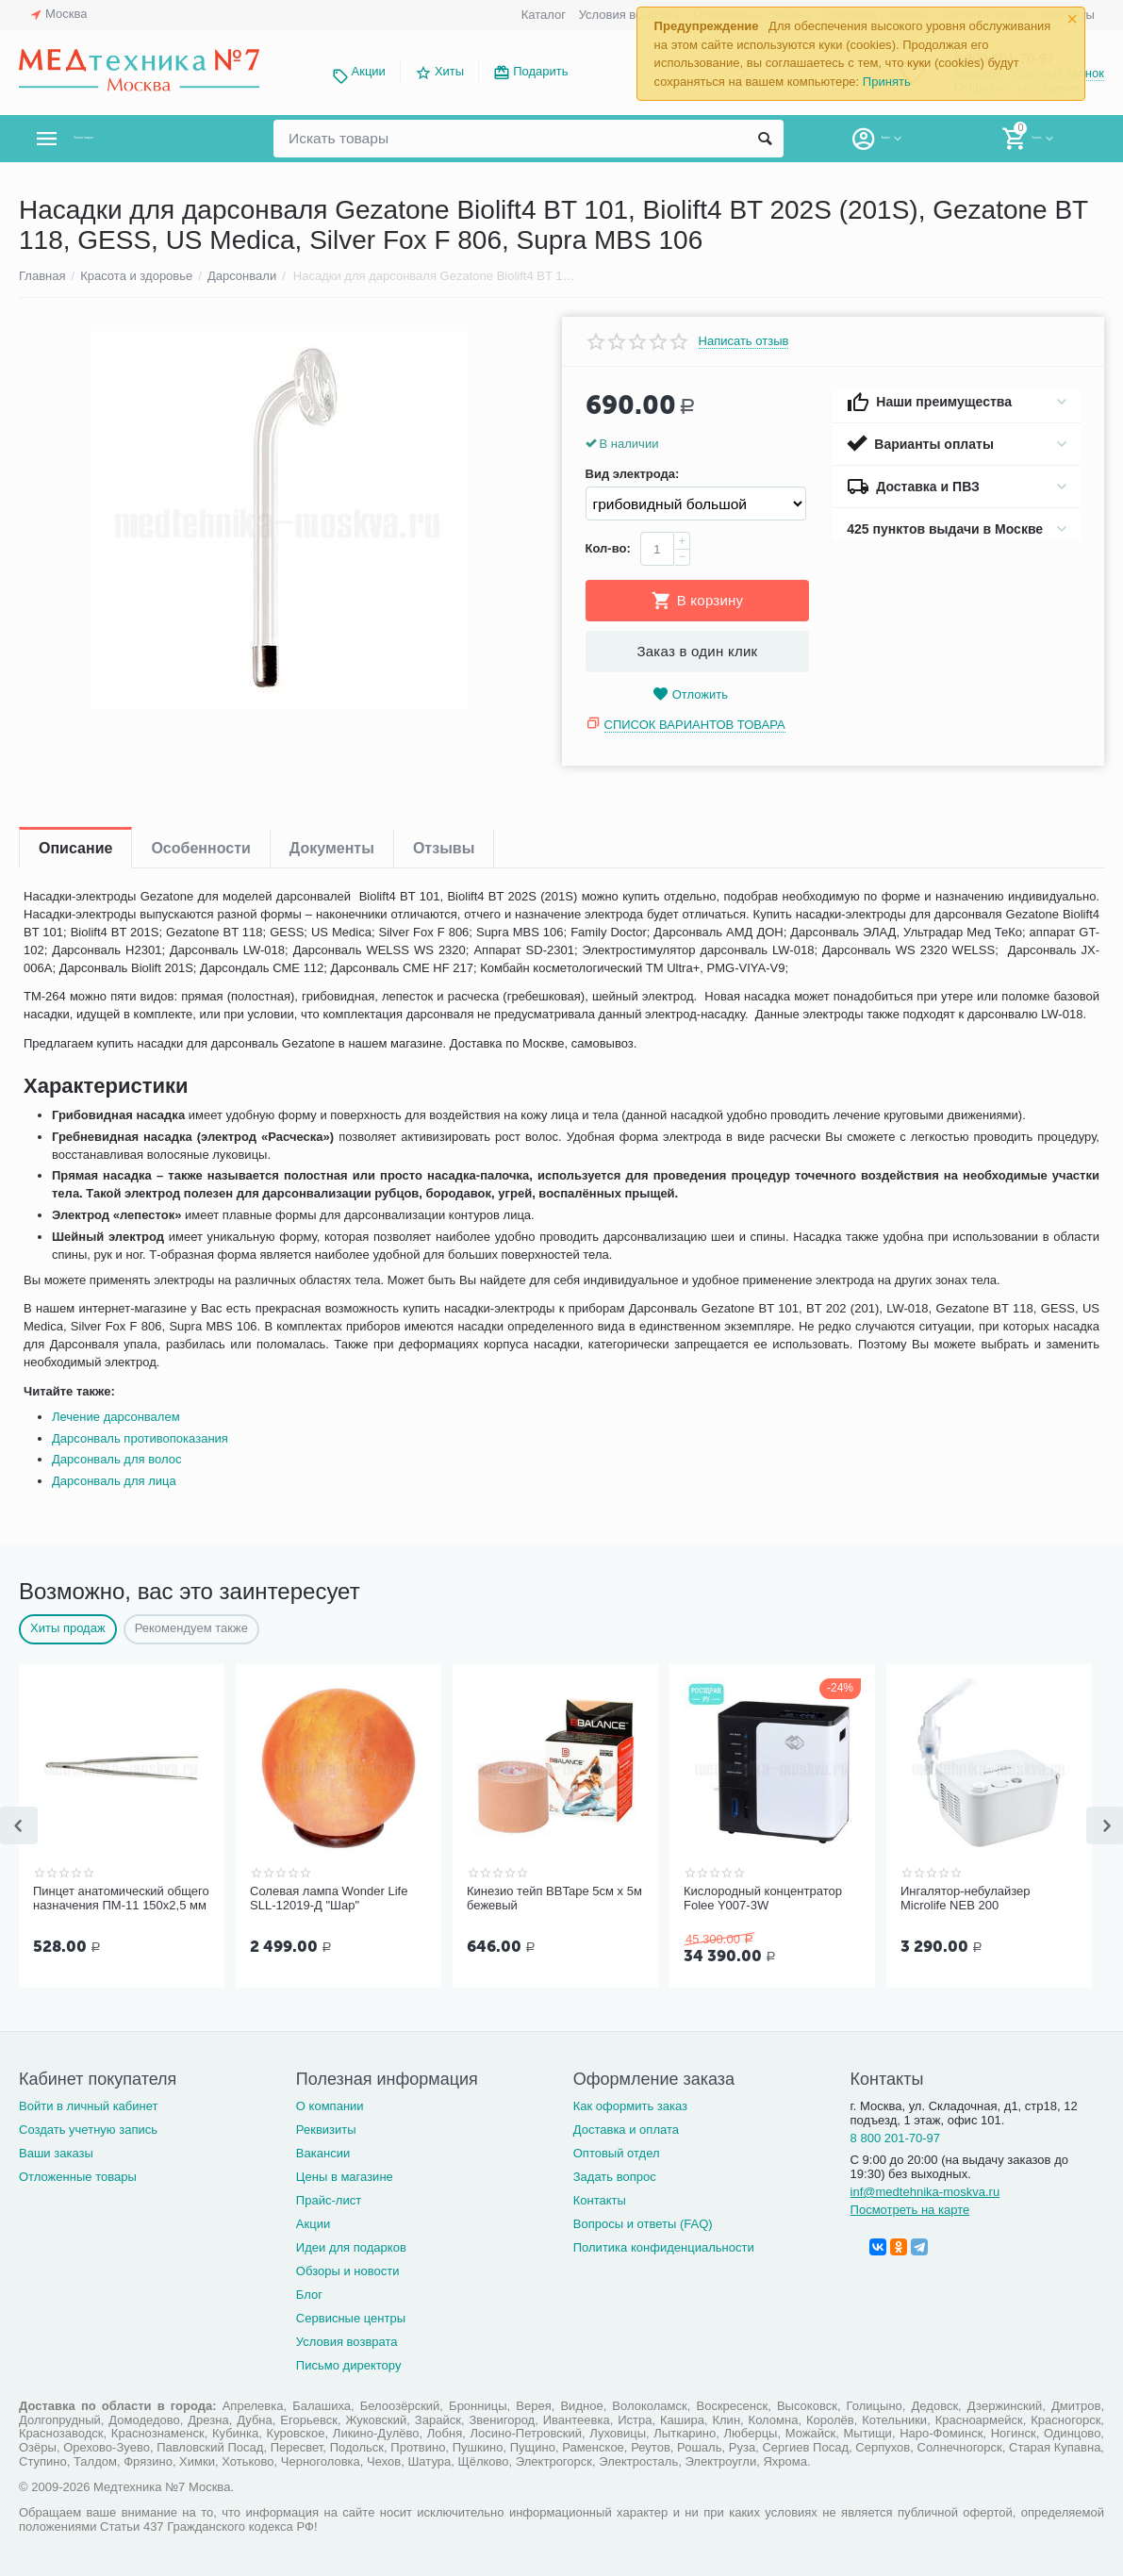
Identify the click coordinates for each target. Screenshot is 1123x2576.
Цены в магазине (344, 2175)
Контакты (599, 2198)
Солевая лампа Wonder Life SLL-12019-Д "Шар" (328, 1898)
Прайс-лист (328, 2198)
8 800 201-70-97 (896, 2136)
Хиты (449, 71)
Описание (75, 848)
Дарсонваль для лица (114, 1481)
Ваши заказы (56, 2151)
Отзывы (443, 848)
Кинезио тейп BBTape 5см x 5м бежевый (554, 1898)
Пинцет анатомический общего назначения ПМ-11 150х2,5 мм (121, 1898)
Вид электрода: (633, 474)
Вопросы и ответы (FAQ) (643, 2222)
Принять (887, 81)
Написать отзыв (744, 341)
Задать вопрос (614, 2175)
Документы (331, 848)
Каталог (543, 15)
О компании (330, 2104)
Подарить (540, 71)
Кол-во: (608, 548)
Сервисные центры (350, 2316)
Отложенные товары (78, 2175)
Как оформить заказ (630, 2104)
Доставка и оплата (626, 2128)
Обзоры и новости (348, 2269)
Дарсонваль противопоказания (140, 1438)
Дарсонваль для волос (116, 1459)
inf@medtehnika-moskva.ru (925, 2190)
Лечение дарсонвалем (116, 1417)
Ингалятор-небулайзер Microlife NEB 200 (965, 1898)
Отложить (690, 694)
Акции (369, 71)
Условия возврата (630, 15)
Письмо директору (349, 2363)
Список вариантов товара (694, 725)
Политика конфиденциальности (663, 2245)
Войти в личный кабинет (88, 2104)
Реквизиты (326, 2128)
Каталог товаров (130, 138)
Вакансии (323, 2151)
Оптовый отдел (616, 2151)
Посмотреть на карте (910, 2208)
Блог (309, 2293)
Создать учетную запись (88, 2128)
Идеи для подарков (351, 2245)
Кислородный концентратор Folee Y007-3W (763, 1898)
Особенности (200, 848)
